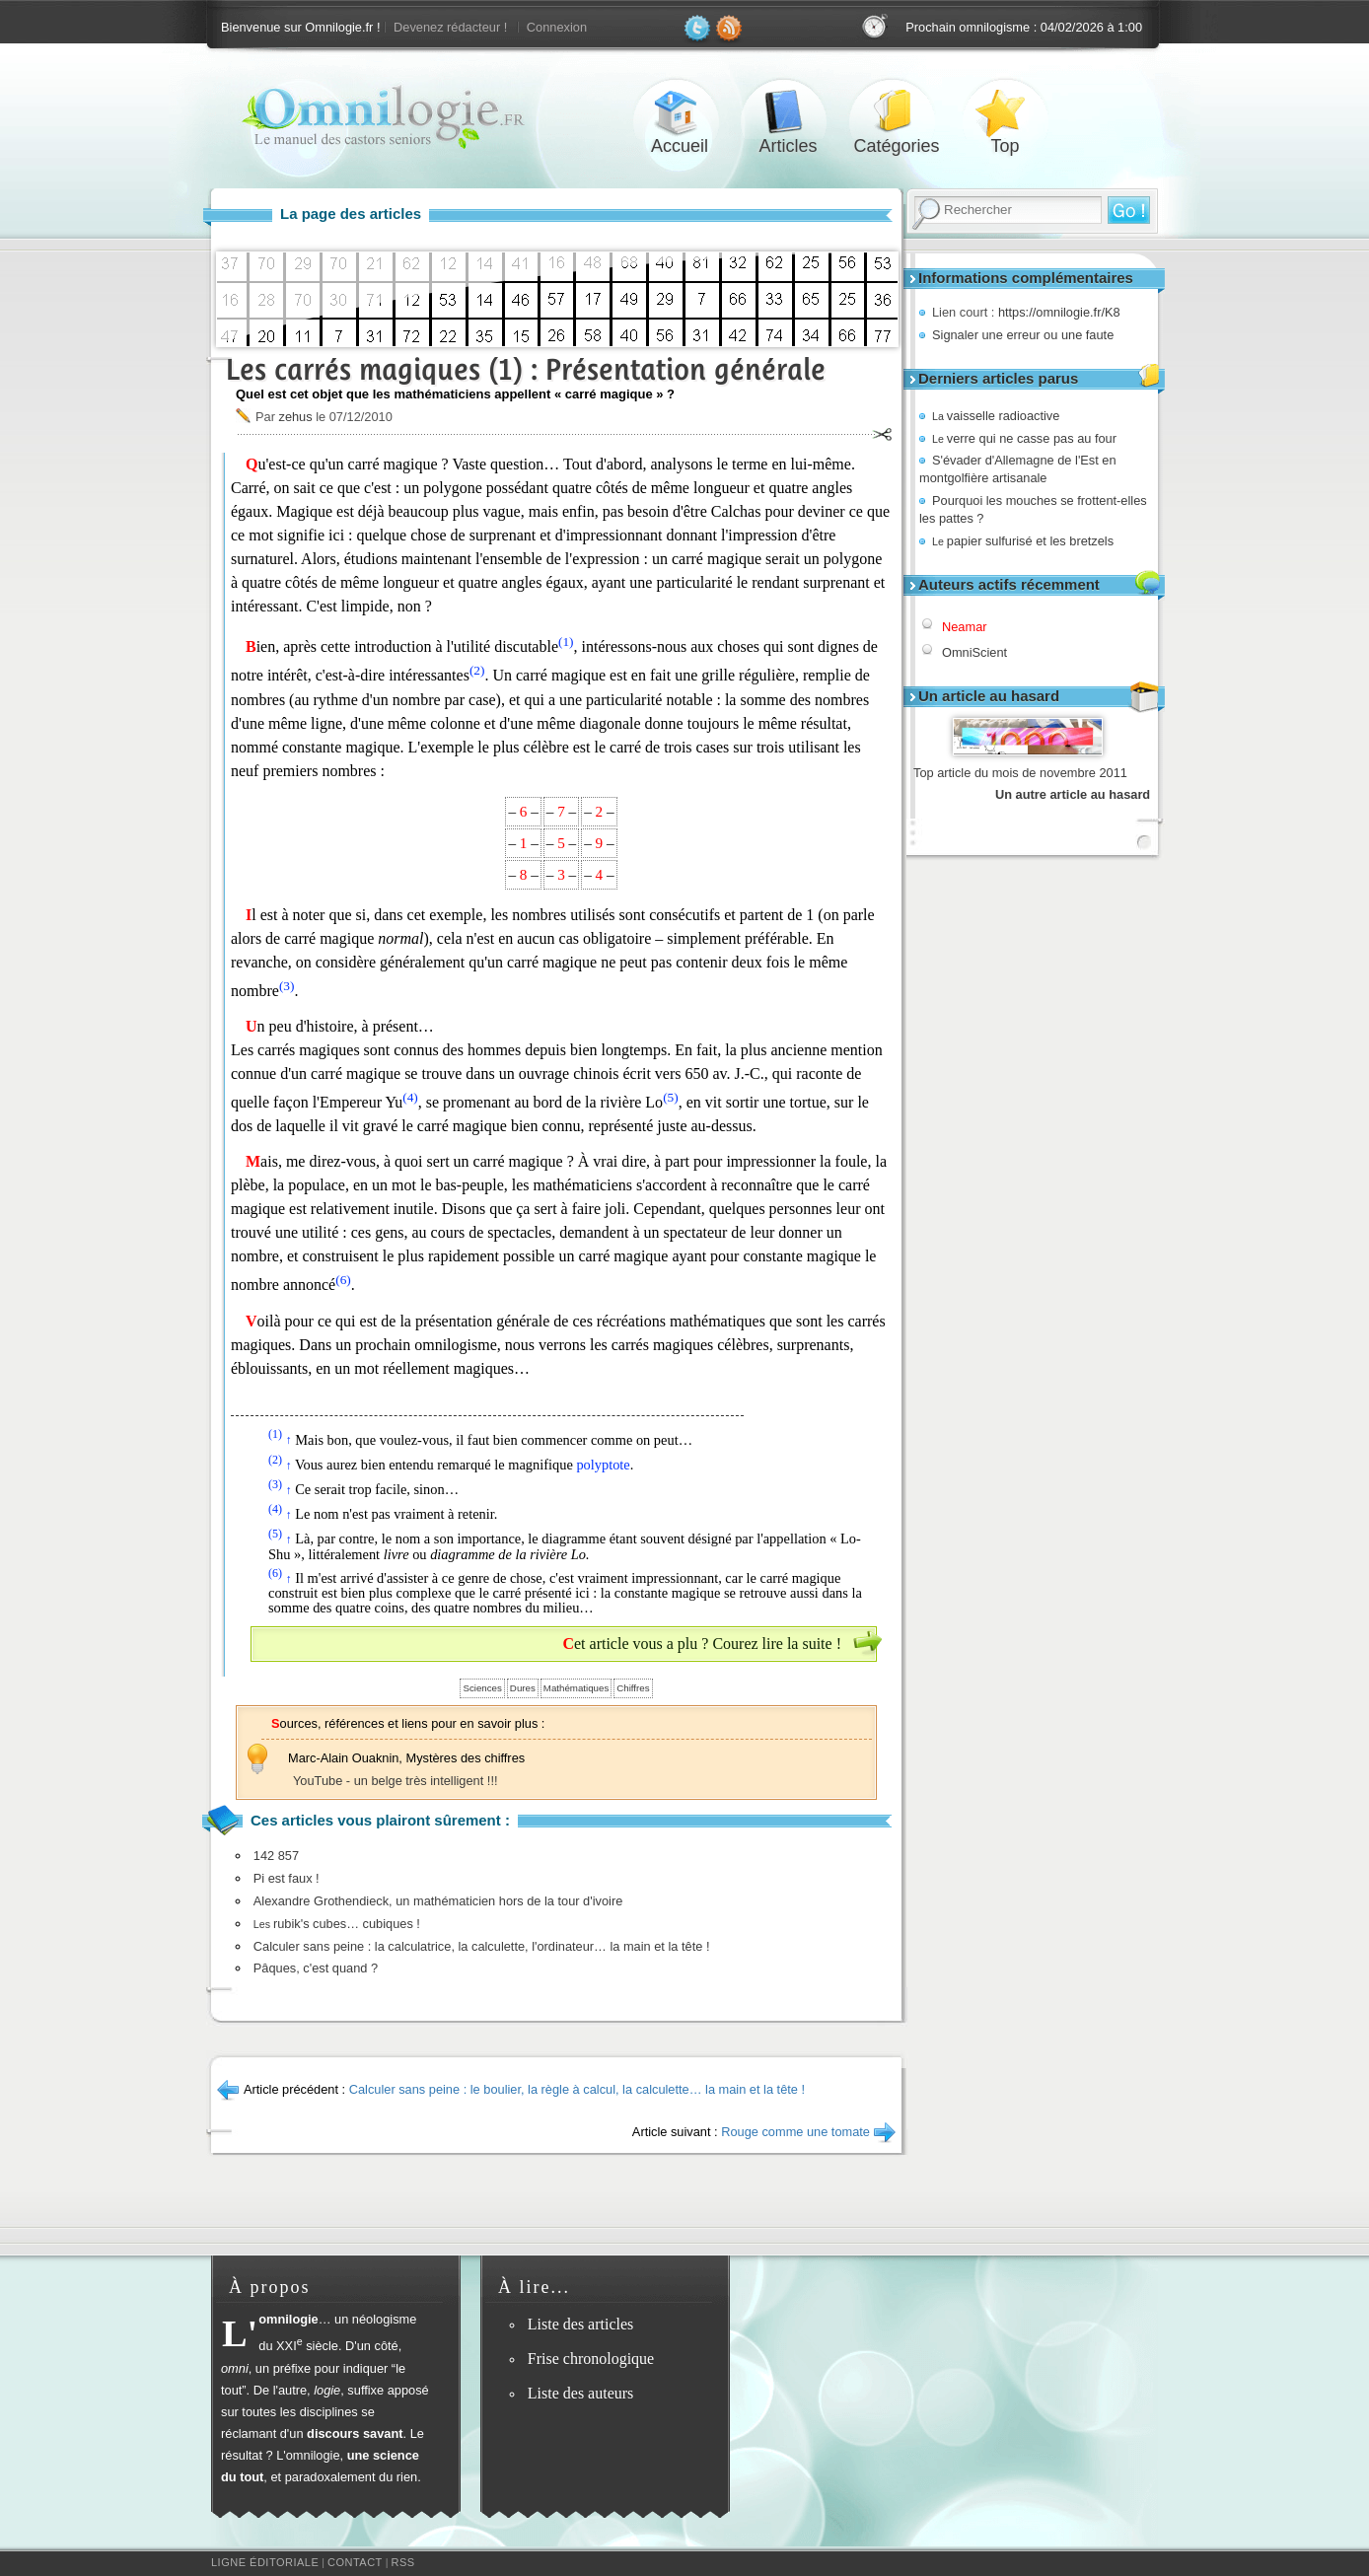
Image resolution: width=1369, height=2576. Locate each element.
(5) (671, 1097)
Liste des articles (581, 2324)
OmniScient (974, 652)
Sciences (482, 1687)
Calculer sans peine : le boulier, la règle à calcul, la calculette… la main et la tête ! (577, 2089)
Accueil (679, 112)
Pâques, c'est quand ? (315, 1968)
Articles (788, 112)
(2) (477, 670)
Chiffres (632, 1687)
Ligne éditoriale (265, 2562)
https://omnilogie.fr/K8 (1059, 312)
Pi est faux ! (286, 1878)
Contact (355, 2562)
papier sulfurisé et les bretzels (1023, 541)
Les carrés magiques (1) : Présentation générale (526, 369)
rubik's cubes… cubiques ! (336, 1923)
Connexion (557, 27)
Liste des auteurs (581, 2393)
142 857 (276, 1855)
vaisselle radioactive (995, 415)
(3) (287, 985)
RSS (403, 2562)
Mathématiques (576, 1687)
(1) (566, 641)
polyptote (602, 1464)
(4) (410, 1097)
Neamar (964, 626)
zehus (295, 416)
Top (1005, 112)
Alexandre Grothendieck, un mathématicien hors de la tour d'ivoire (437, 1901)
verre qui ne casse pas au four (1024, 438)
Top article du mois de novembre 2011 (1020, 772)
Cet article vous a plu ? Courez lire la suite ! (701, 1643)
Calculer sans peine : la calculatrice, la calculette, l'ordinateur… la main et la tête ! (481, 1946)
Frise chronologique (591, 2358)
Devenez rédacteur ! (450, 27)
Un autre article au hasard (1072, 794)
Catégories (896, 112)
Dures (523, 1687)
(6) (343, 1279)
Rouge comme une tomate (795, 2131)
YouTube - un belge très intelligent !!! (395, 1780)
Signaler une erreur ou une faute (1023, 334)
